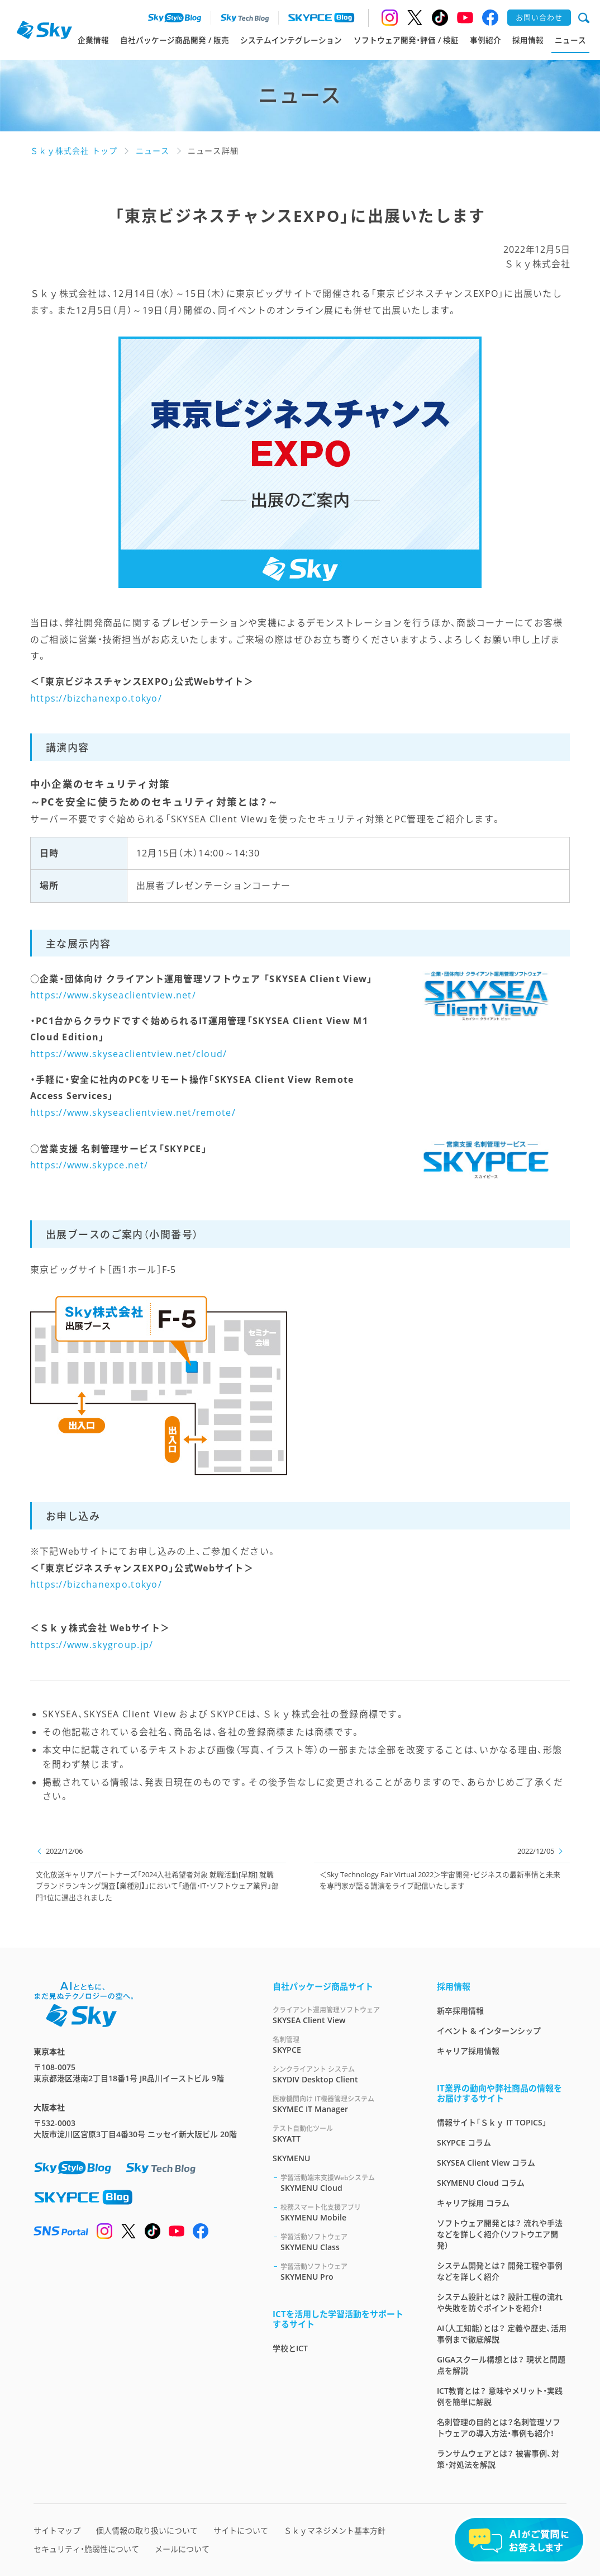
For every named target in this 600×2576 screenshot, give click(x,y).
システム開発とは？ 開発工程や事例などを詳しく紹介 (500, 2271)
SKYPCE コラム (464, 2142)
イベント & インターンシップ (489, 2030)
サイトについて (240, 2530)
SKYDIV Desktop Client (341, 2074)
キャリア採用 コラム (473, 2203)
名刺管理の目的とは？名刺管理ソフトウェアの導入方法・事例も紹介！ (498, 2427)
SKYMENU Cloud (345, 2182)
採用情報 (528, 40)
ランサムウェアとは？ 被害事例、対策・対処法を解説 (498, 2459)
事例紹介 (485, 40)
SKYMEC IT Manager (341, 2104)
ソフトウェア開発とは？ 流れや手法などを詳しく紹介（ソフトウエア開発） (500, 2234)
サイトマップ (57, 2530)
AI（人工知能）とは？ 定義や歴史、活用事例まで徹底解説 (501, 2334)
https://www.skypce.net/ (89, 1165)
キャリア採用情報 (468, 2050)
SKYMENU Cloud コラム (481, 2182)
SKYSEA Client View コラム (486, 2162)
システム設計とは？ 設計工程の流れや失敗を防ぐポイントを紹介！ (500, 2302)
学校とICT (290, 2348)
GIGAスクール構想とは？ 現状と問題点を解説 (501, 2365)
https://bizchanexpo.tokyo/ (96, 698)
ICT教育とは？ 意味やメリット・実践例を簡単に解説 (500, 2396)
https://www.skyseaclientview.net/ (113, 995)
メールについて (182, 2549)
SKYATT (341, 2133)
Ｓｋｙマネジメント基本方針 (334, 2530)
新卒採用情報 (460, 2010)
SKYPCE (341, 2044)
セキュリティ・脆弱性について (86, 2549)
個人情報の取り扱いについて (147, 2530)
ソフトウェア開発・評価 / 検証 (406, 40)
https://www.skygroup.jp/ (92, 1645)
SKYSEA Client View (341, 2015)
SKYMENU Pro (345, 2271)
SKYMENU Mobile (345, 2212)
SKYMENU (291, 2158)
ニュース (570, 40)
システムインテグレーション (291, 40)
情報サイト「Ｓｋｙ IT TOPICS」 (492, 2122)
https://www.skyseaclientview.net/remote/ (133, 1112)
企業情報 (93, 40)
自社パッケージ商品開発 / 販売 (174, 40)
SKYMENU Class (345, 2242)
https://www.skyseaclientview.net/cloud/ (128, 1054)
